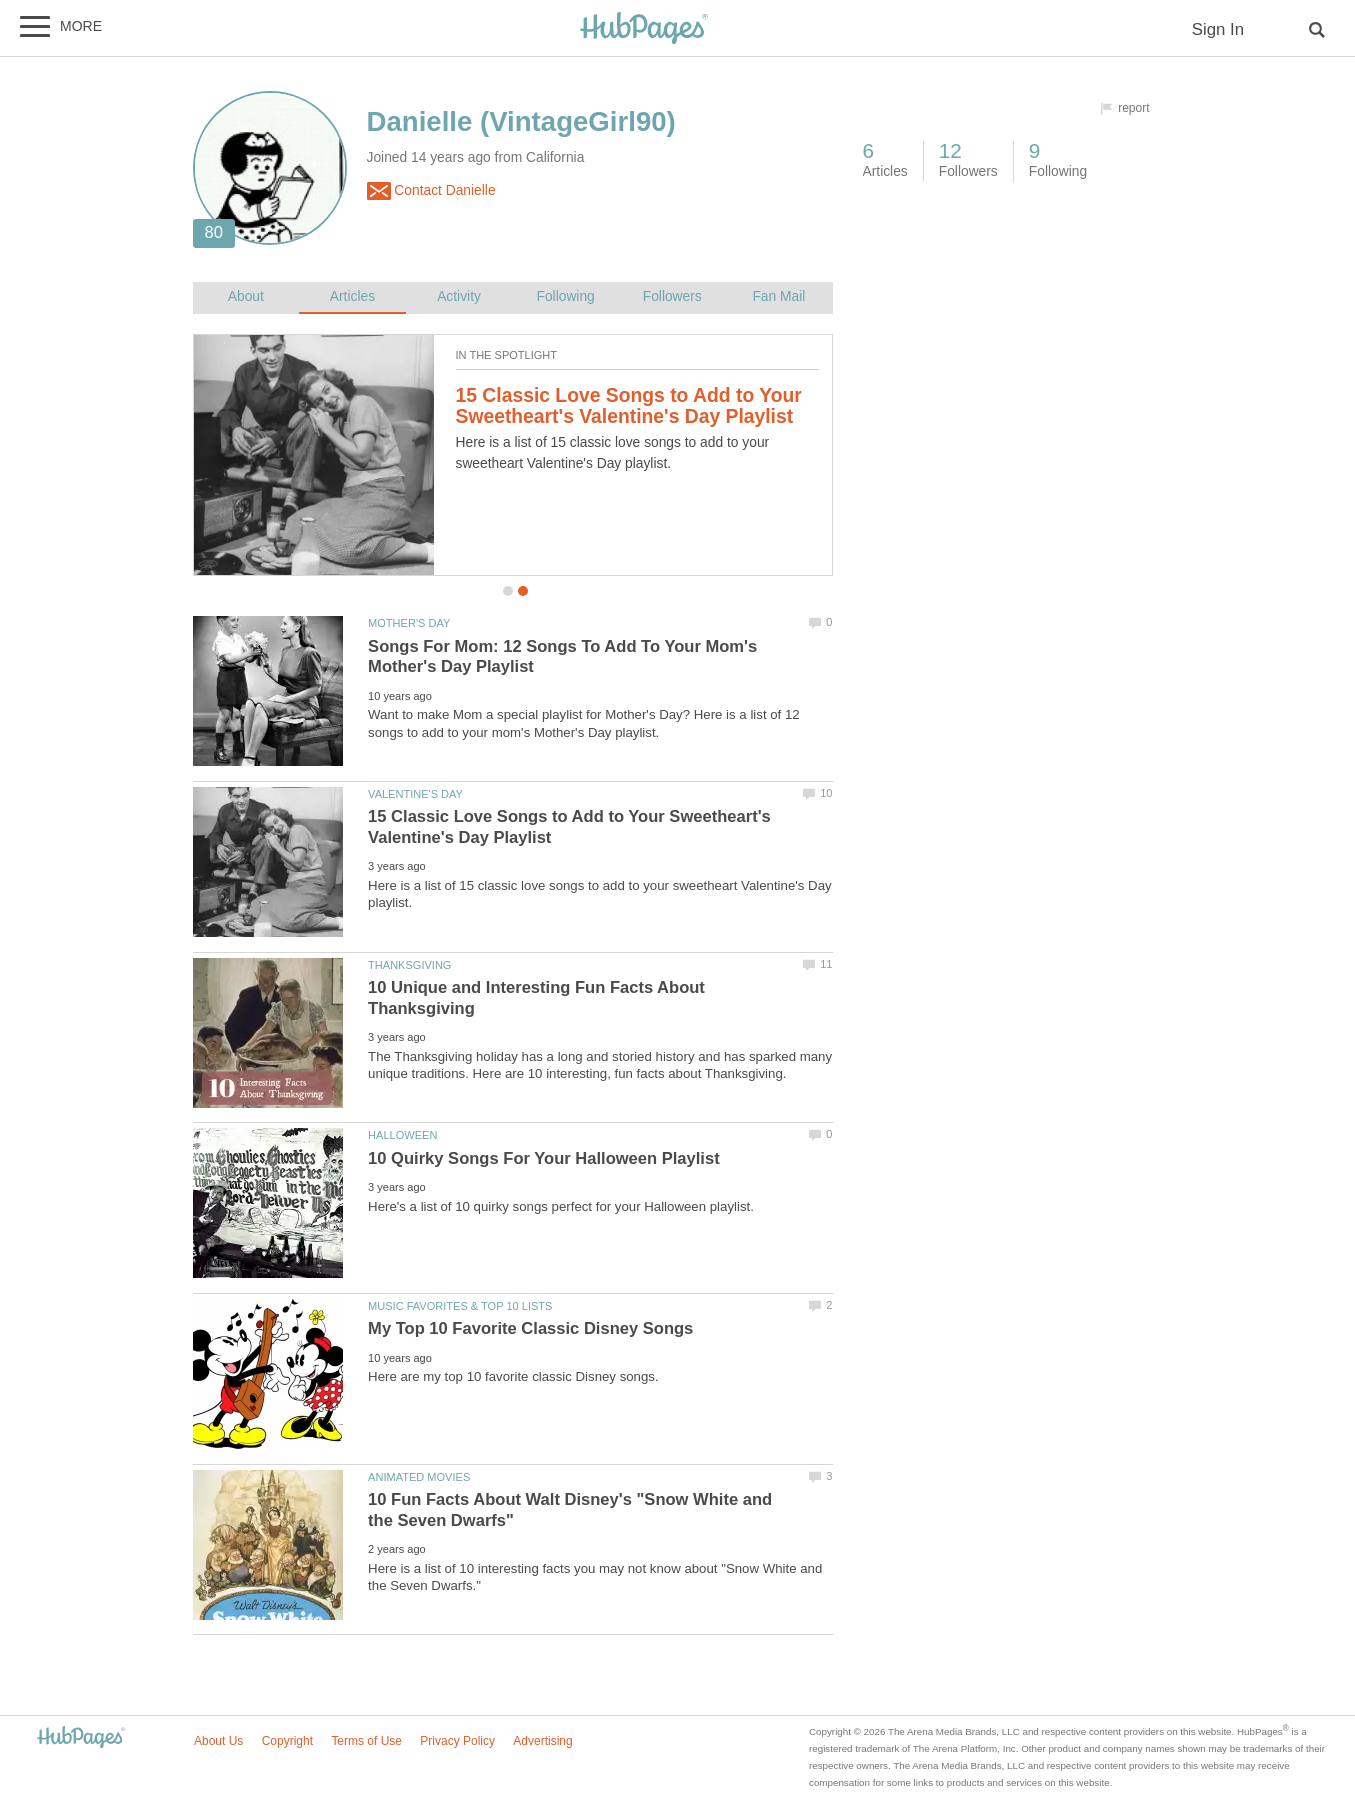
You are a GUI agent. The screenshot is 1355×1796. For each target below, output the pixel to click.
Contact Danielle (431, 191)
